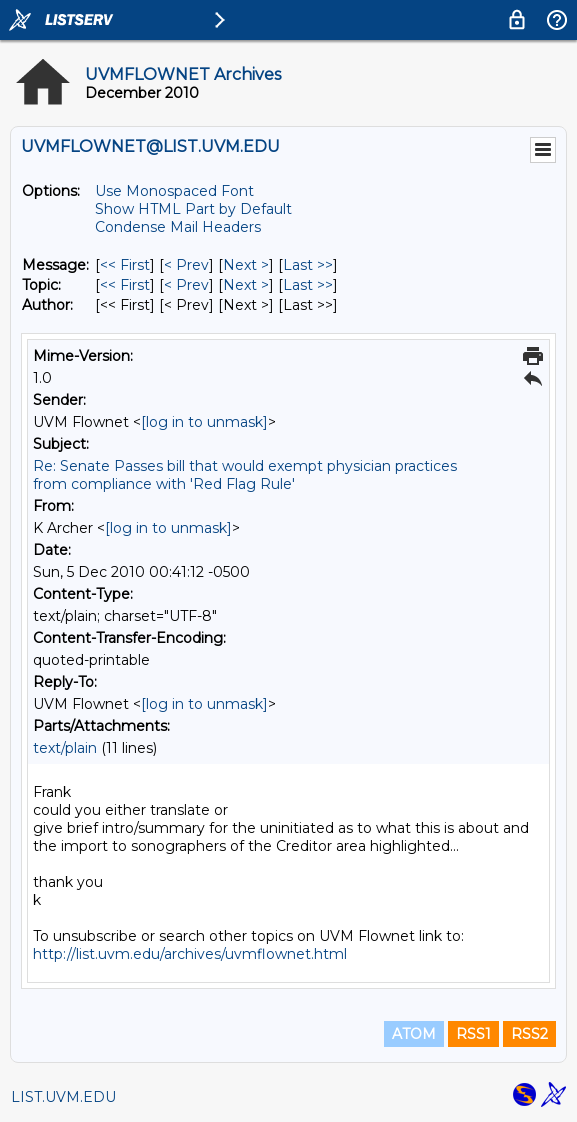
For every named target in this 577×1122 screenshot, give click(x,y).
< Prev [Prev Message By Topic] (186, 285)
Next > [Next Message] (246, 265)
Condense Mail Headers (178, 227)
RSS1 (473, 1034)
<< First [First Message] (125, 265)
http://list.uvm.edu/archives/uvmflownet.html (190, 954)
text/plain (65, 748)
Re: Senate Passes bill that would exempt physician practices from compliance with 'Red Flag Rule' (245, 475)
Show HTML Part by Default (193, 209)
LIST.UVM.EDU (63, 1097)
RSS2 (529, 1034)
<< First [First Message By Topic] (125, 285)
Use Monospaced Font (174, 191)
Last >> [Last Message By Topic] (308, 285)
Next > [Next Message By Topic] (246, 285)
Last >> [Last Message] (308, 265)
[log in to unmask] (204, 422)
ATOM (414, 1034)
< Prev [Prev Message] (186, 265)
